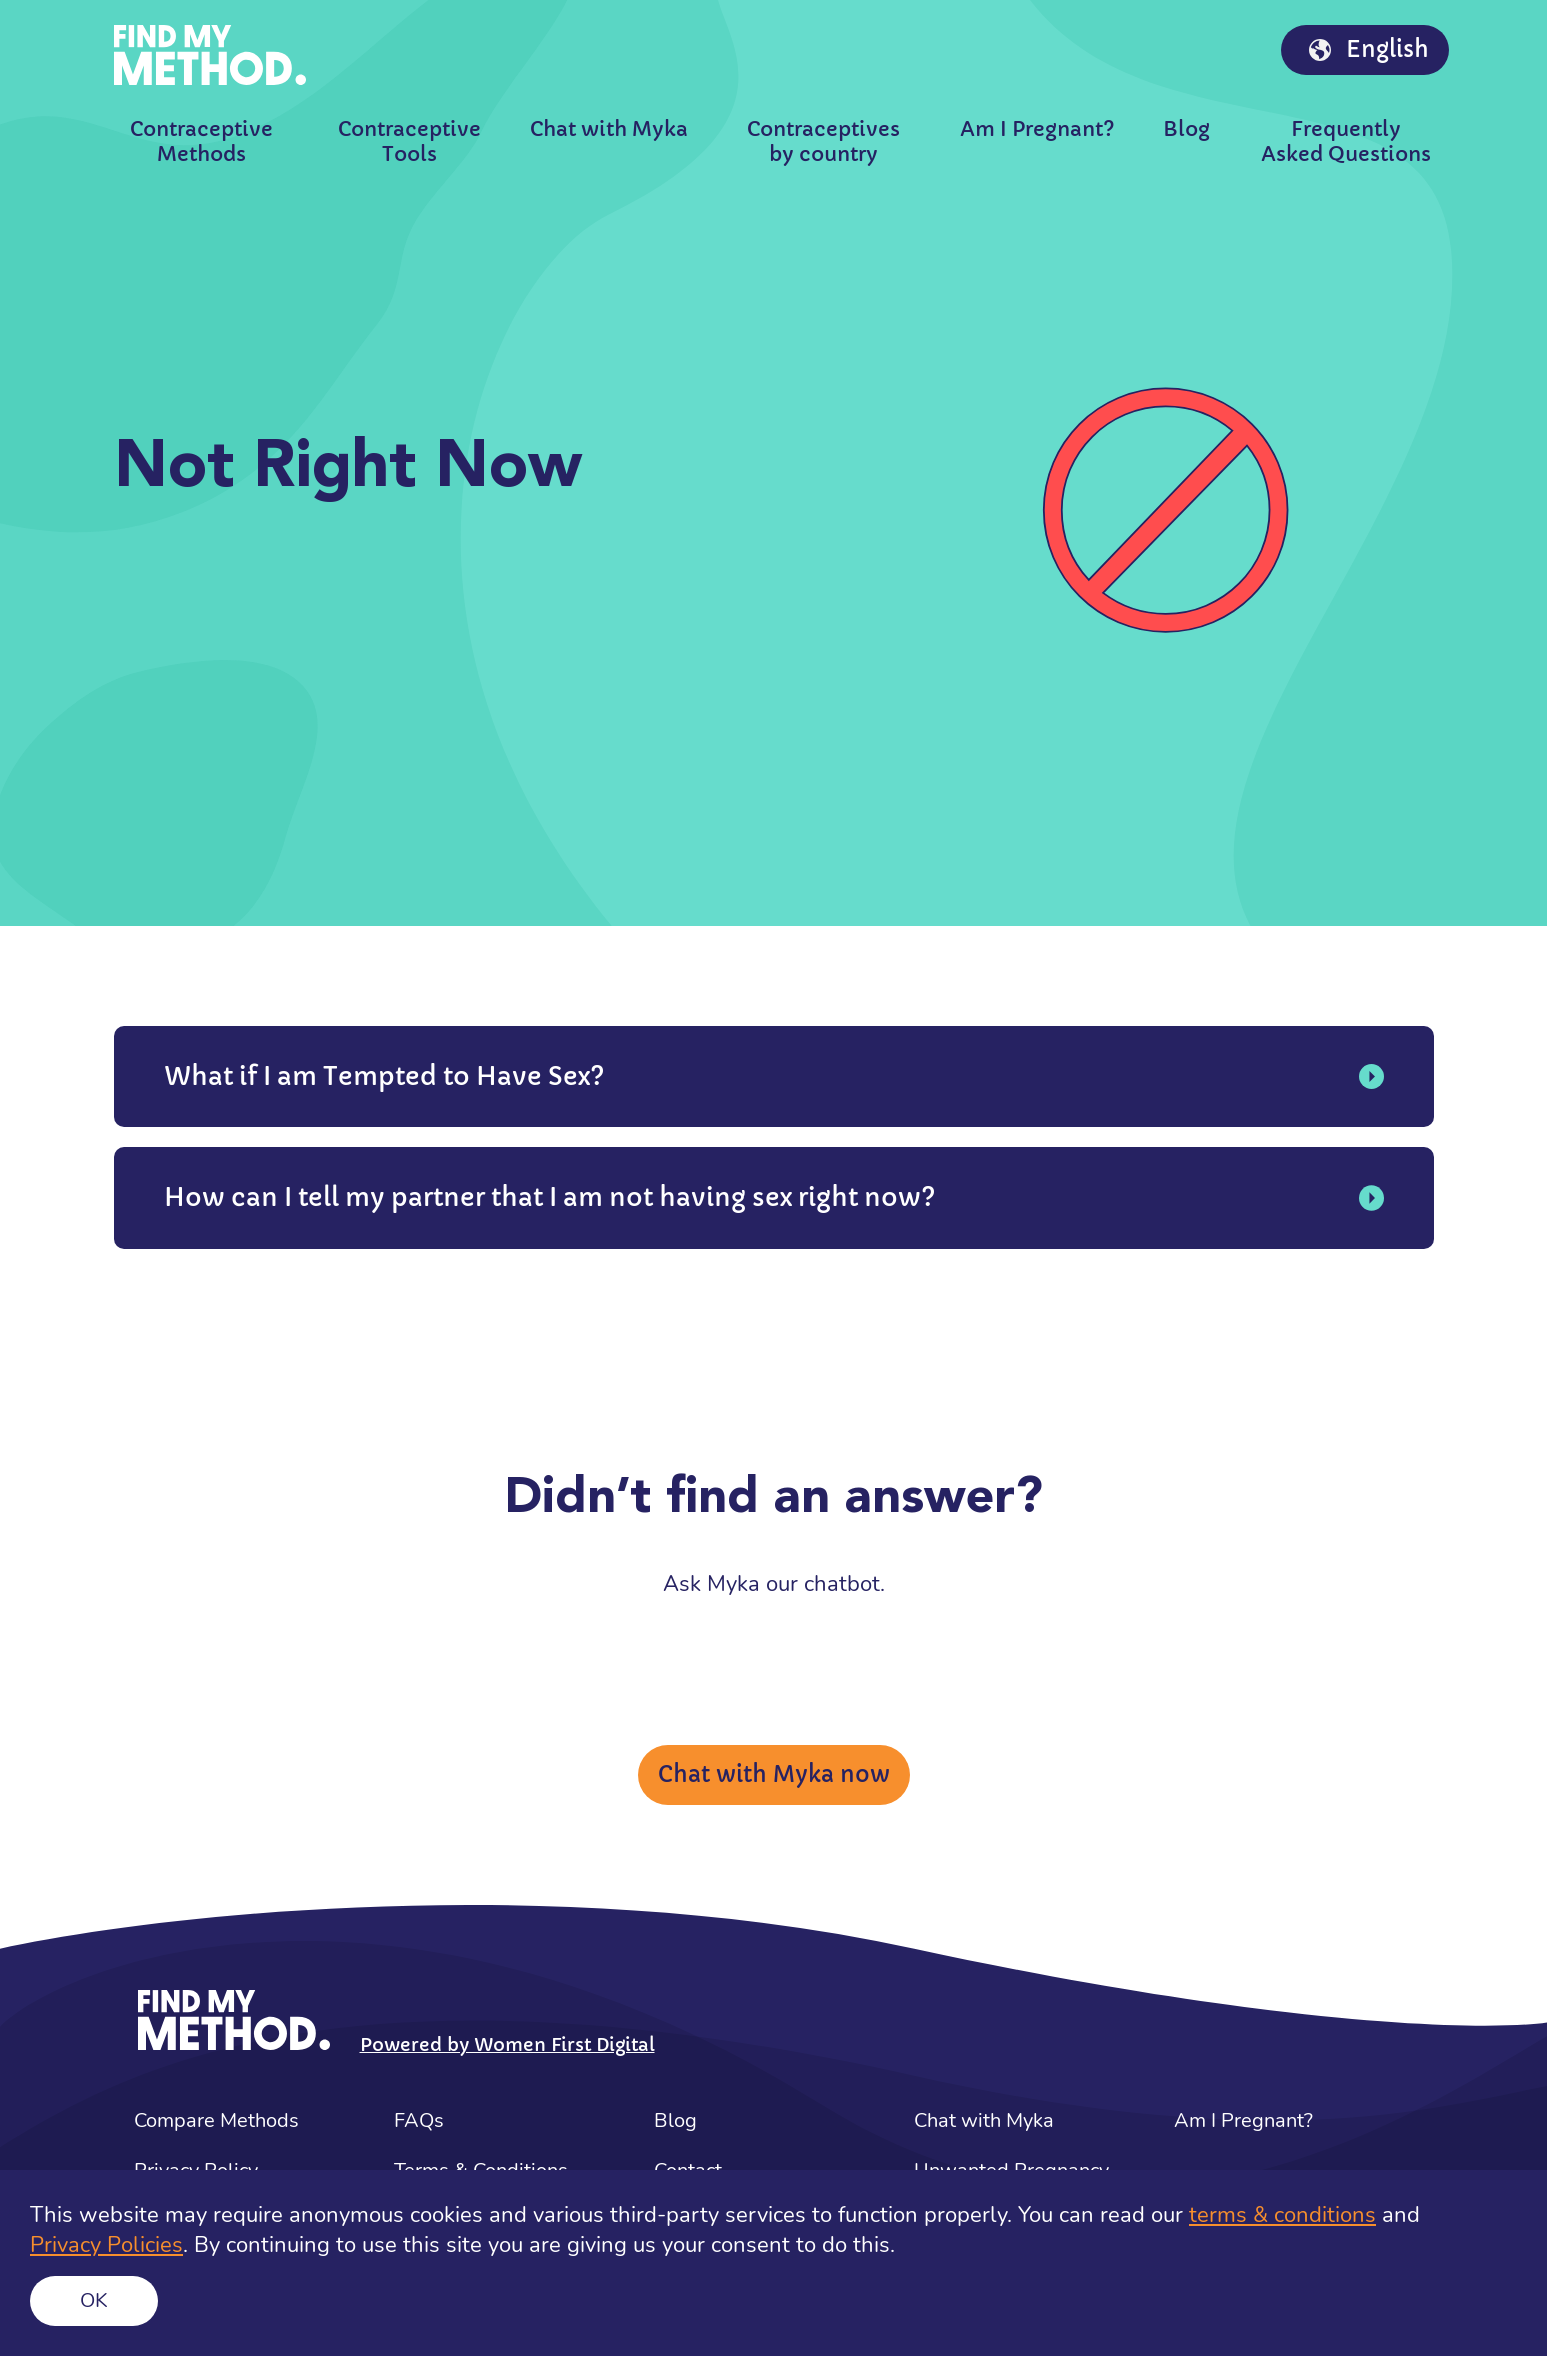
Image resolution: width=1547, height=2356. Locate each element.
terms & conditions (1282, 2215)
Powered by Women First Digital (507, 2044)
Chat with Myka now (774, 1774)
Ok (94, 2300)
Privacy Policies (106, 2245)
